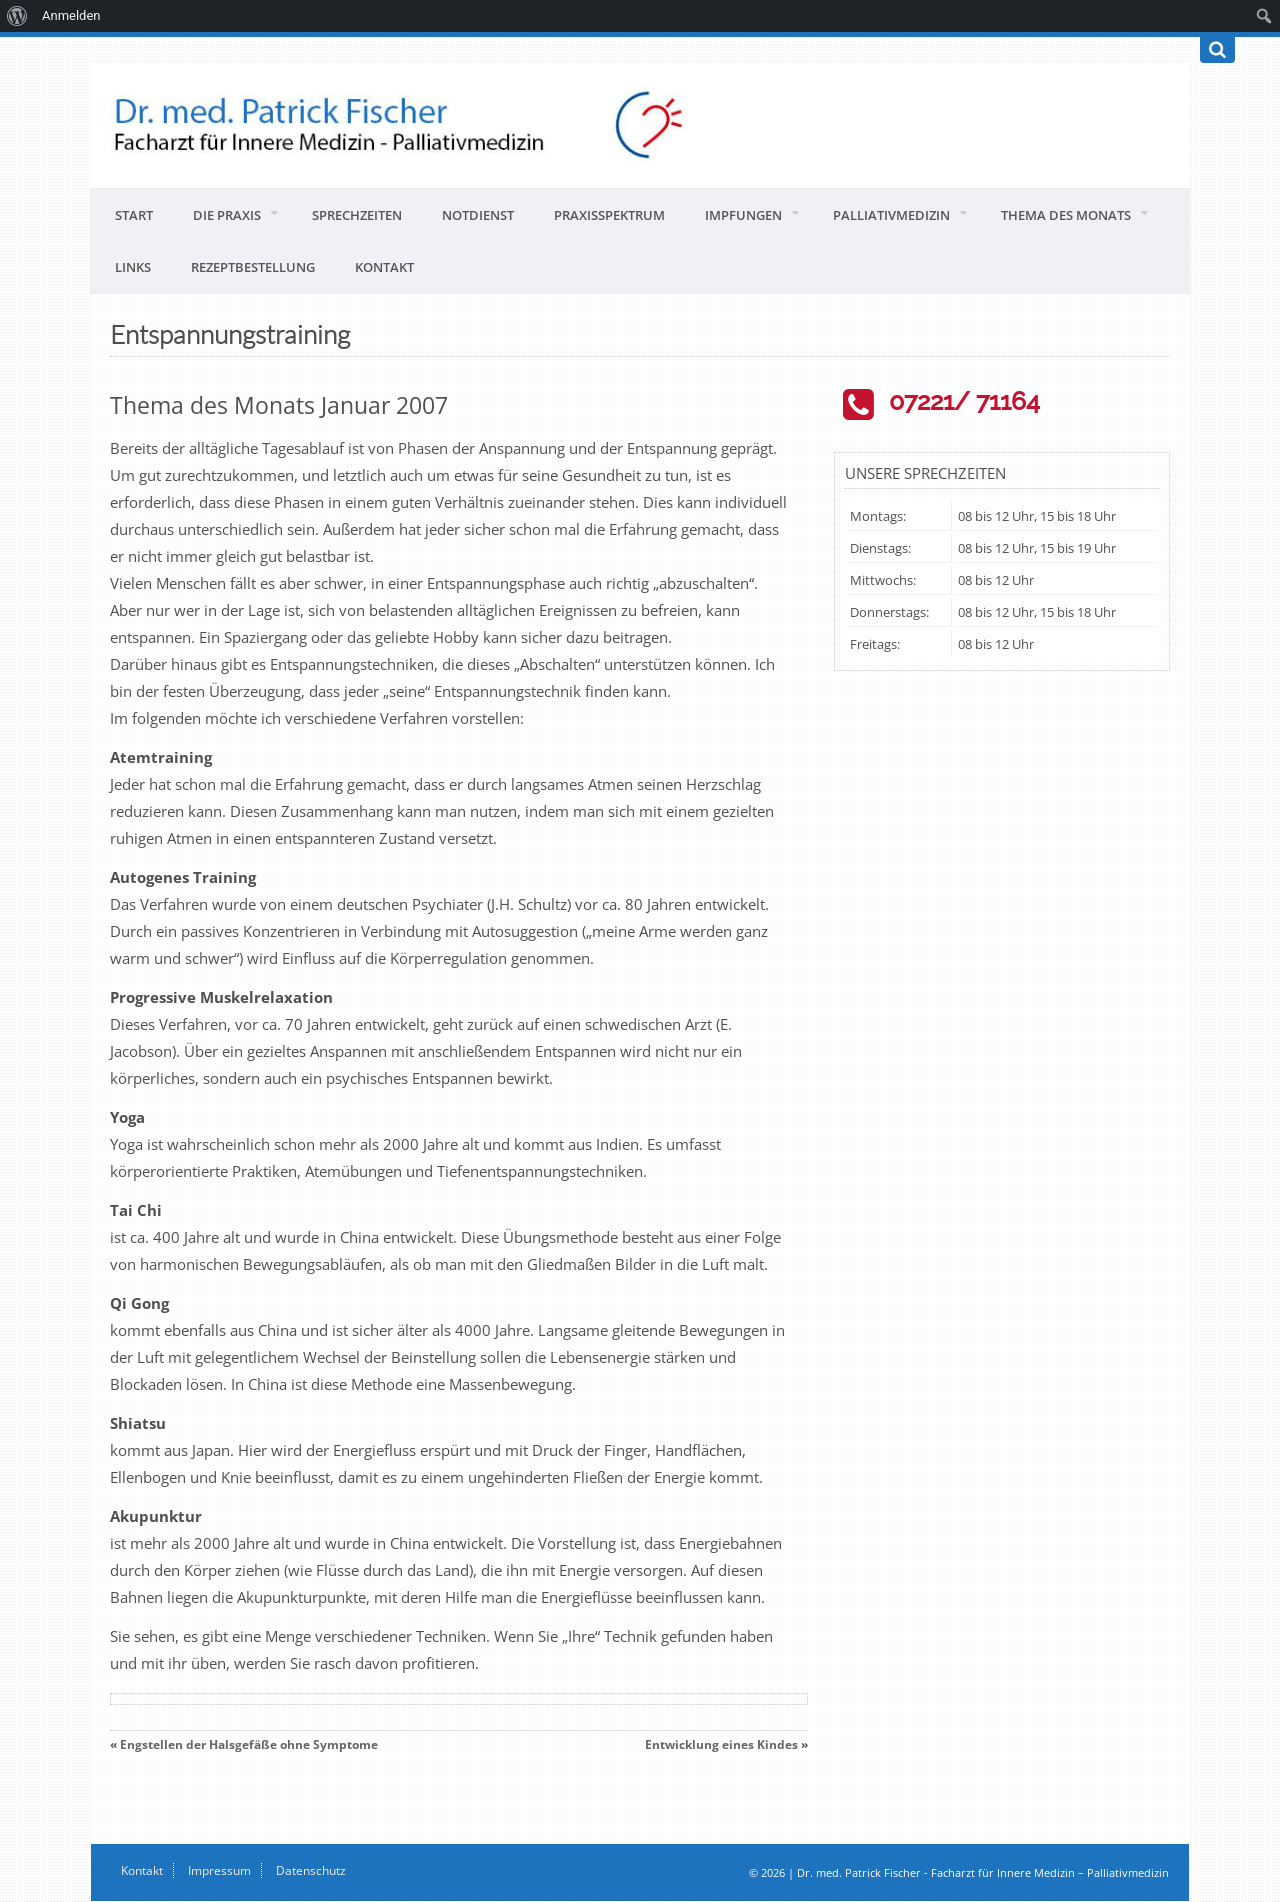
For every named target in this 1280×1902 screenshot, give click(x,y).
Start (134, 215)
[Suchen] (1217, 50)
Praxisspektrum (609, 215)
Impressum (219, 1870)
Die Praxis (227, 215)
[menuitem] (17, 16)
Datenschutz (311, 1870)
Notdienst (478, 215)
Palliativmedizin (891, 215)
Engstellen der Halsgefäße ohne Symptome (249, 1744)
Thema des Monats (1066, 215)
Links (133, 267)
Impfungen (743, 215)
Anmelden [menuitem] (71, 15)
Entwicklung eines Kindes (721, 1744)
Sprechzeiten (357, 215)
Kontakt (384, 267)
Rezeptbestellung (253, 267)
